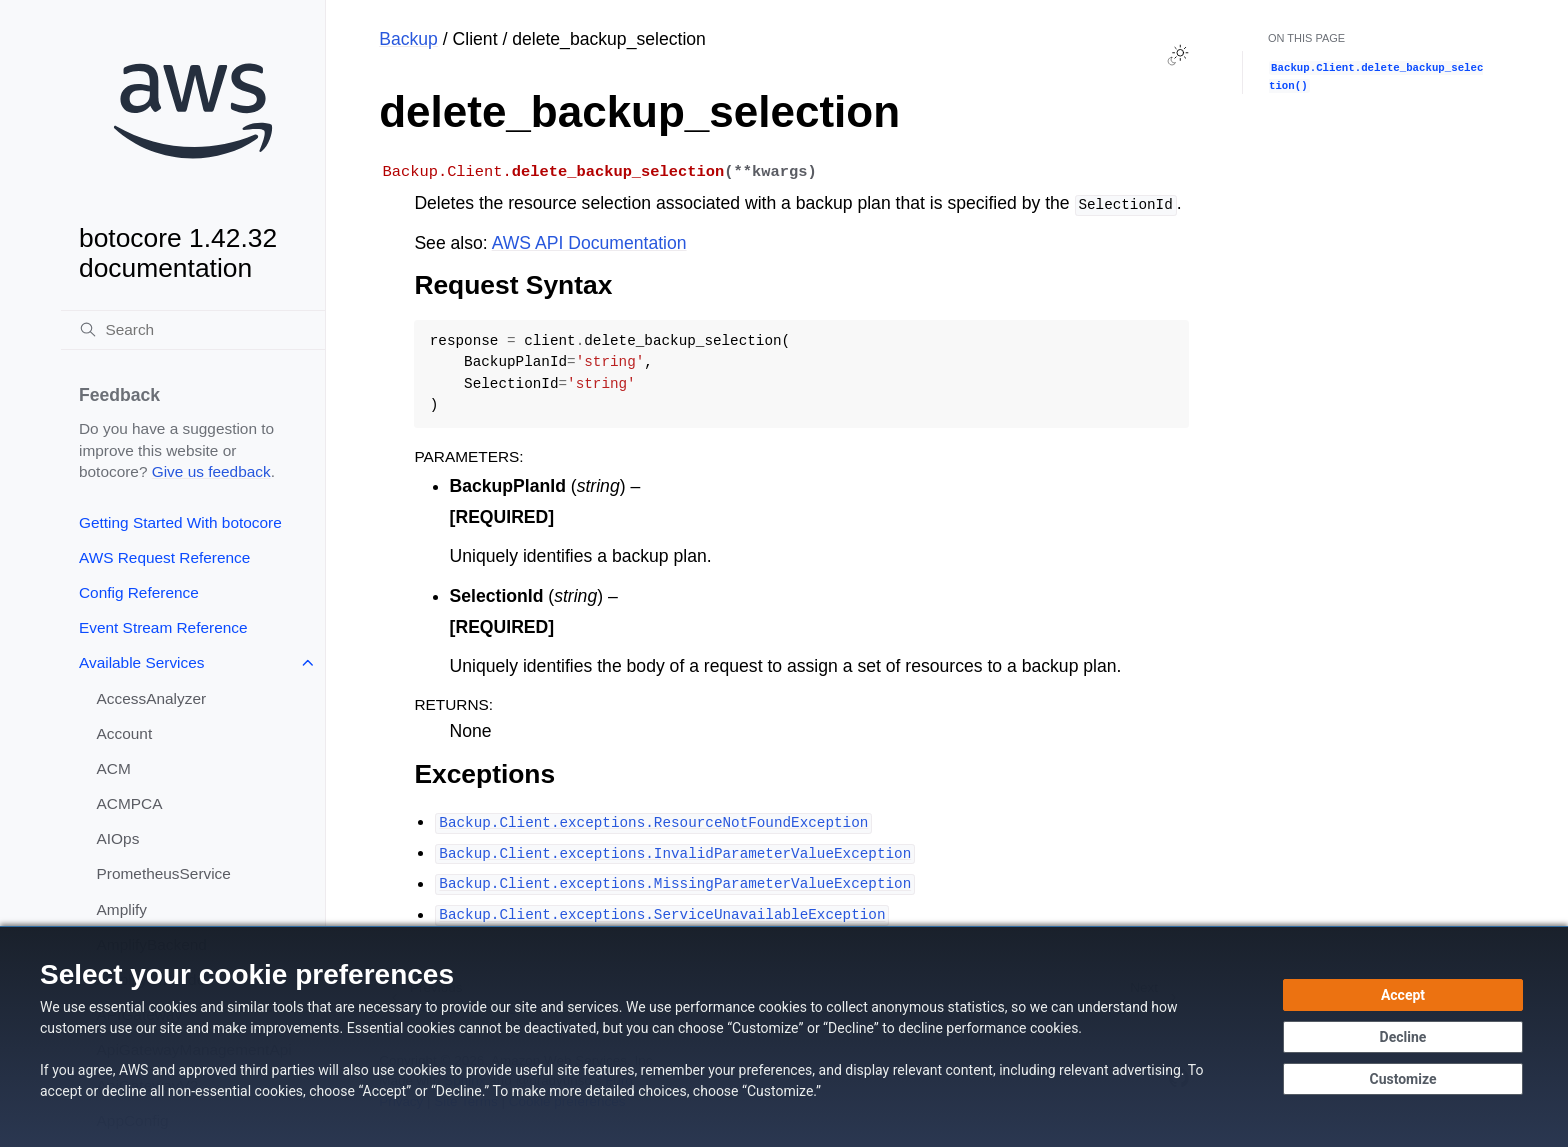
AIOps (118, 838)
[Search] (193, 330)
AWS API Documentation (589, 243)
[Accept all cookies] (1403, 995)
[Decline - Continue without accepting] (1403, 1037)
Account (125, 733)
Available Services (141, 662)
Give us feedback (211, 471)
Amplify (122, 909)
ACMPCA (130, 803)
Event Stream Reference (163, 627)
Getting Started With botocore (180, 522)
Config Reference (139, 592)
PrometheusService (164, 873)
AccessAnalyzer (152, 698)
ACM (114, 768)
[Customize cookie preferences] (1403, 1079)
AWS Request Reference (164, 557)
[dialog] (784, 1036)
